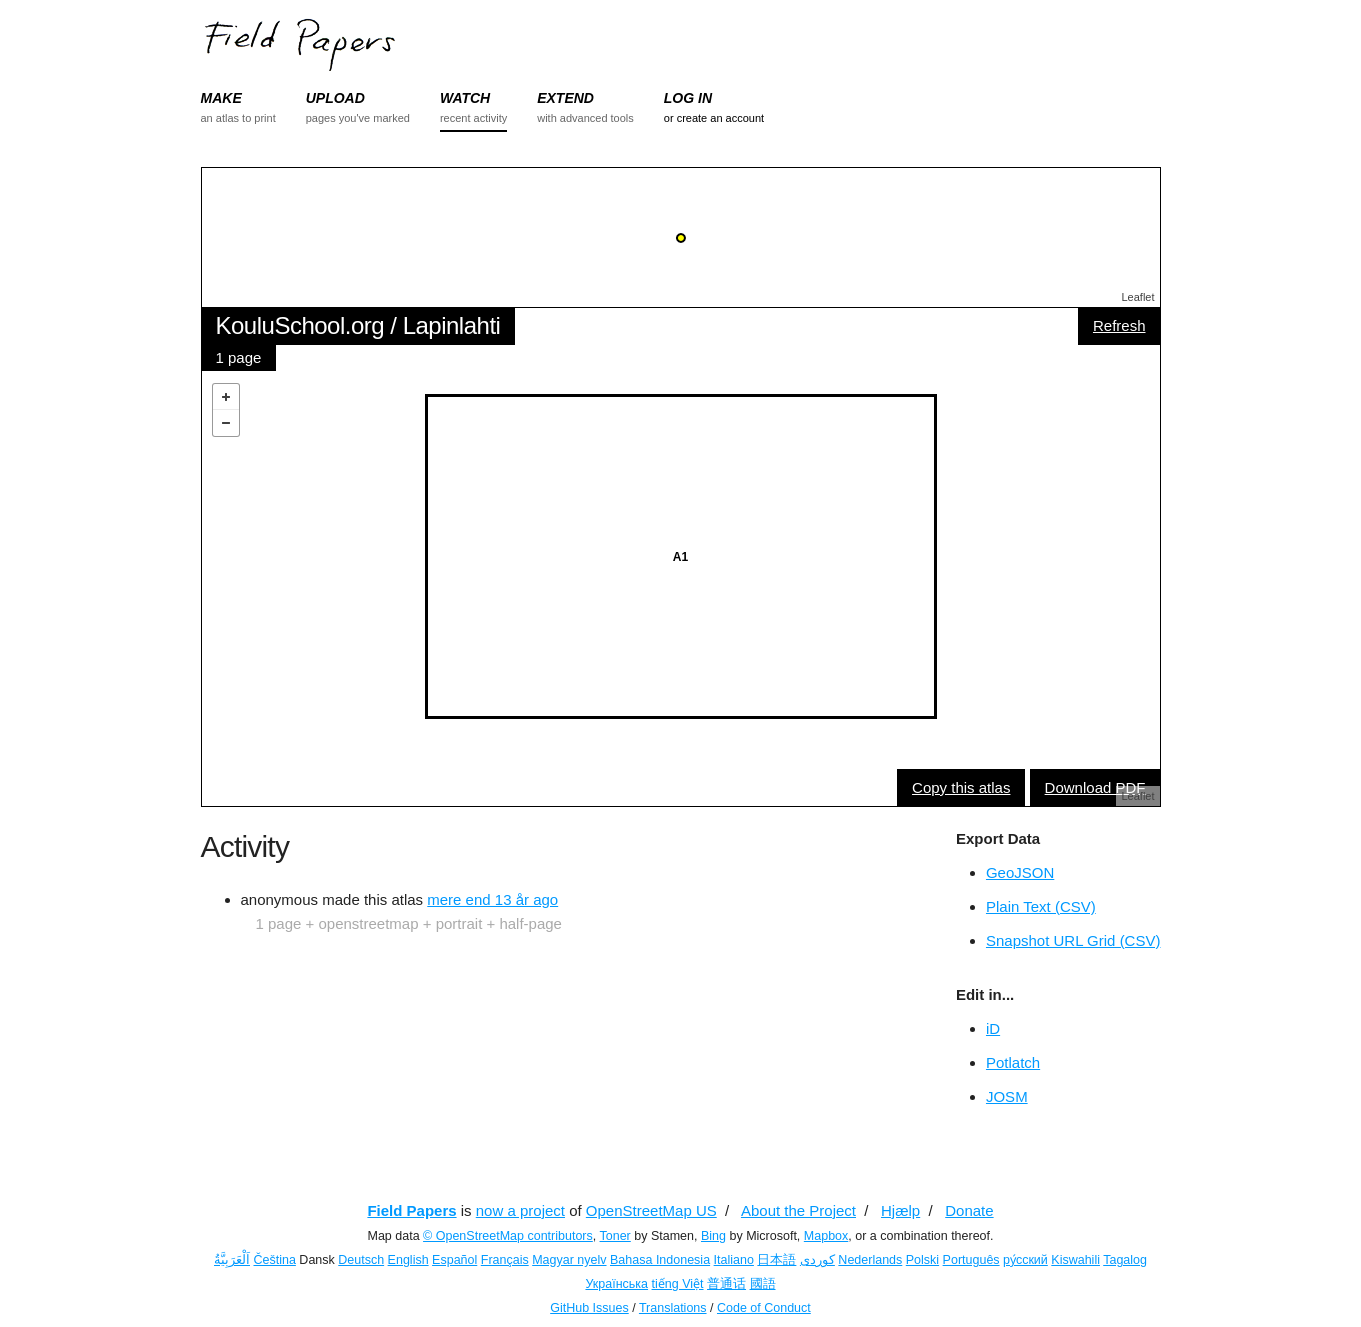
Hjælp (900, 1210)
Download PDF (1095, 787)
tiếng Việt (678, 1284)
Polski (922, 1260)
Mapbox (826, 1236)
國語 (763, 1284)
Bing (713, 1236)
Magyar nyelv (569, 1260)
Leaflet (1137, 297)
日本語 (776, 1260)
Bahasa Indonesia (660, 1260)
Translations (673, 1308)
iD (993, 1028)
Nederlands (870, 1260)
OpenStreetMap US (651, 1210)
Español (454, 1260)
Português (971, 1260)
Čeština (274, 1260)
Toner (615, 1236)
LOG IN (688, 98)
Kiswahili (1075, 1260)
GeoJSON (1020, 872)
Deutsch (361, 1260)
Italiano (734, 1260)
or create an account (714, 118)
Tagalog (1125, 1260)
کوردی (817, 1260)
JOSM (1007, 1096)
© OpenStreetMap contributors (508, 1236)
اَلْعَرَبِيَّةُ (232, 1260)
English (408, 1260)
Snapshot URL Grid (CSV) (1073, 940)
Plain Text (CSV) (1041, 906)
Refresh (1119, 325)
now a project (520, 1210)
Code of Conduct (764, 1308)
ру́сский (1025, 1260)
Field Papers (411, 1210)
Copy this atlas (961, 787)
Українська (616, 1284)
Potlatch (1013, 1062)
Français (505, 1260)
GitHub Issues (589, 1308)
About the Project (798, 1210)
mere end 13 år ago (492, 899)
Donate (969, 1210)
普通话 (726, 1284)
